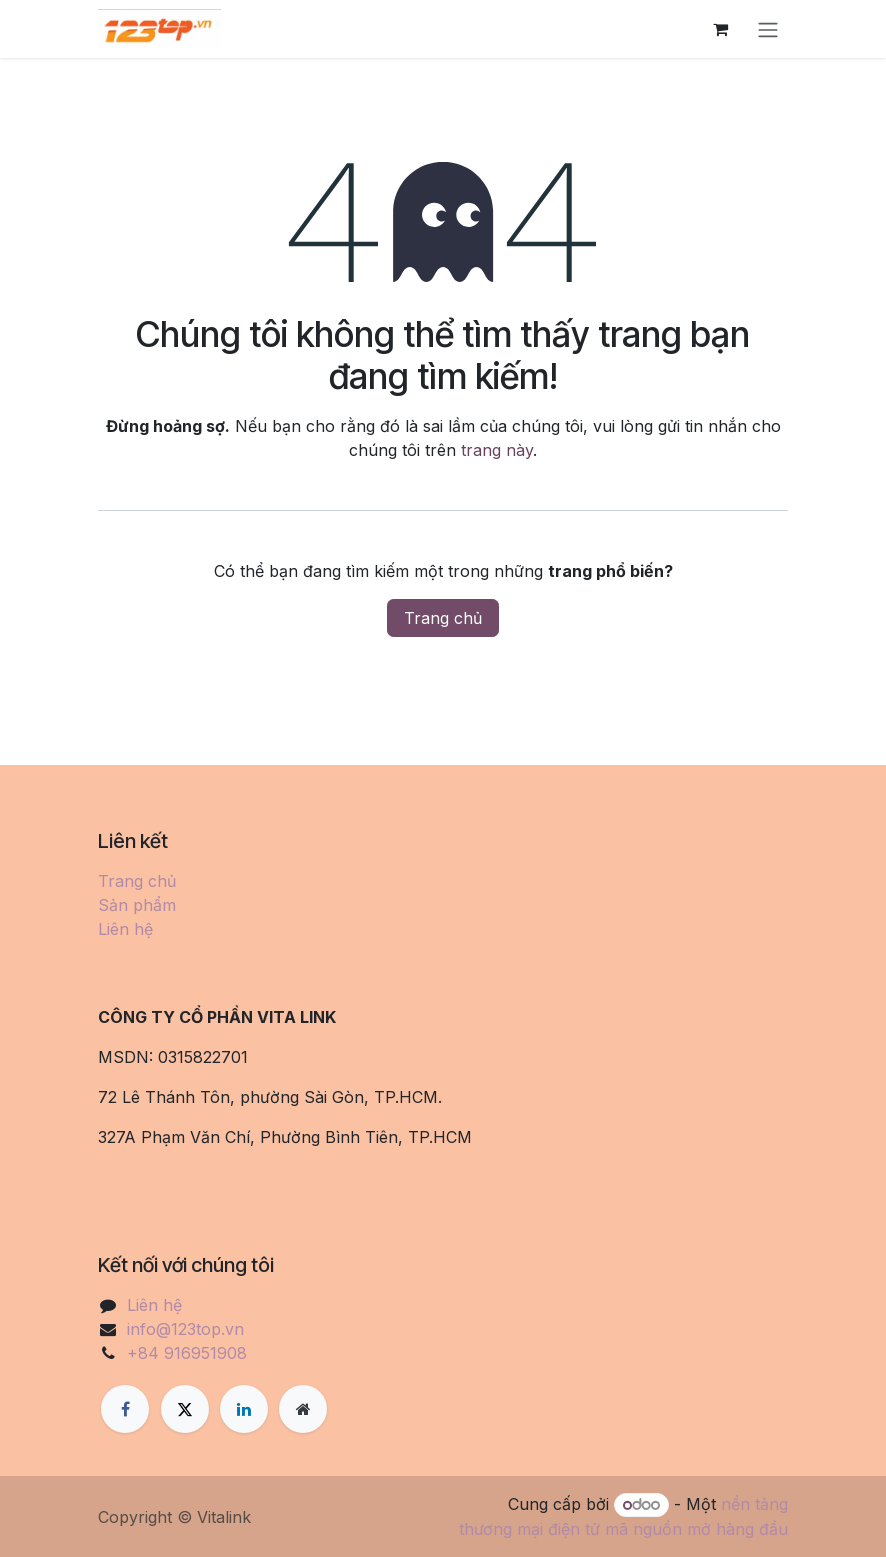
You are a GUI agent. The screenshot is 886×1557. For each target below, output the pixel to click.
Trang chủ (443, 618)
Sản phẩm (137, 905)
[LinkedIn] (244, 1409)
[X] (185, 1409)
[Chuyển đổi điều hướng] (768, 29)
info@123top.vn (185, 1329)
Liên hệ (125, 929)
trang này (497, 450)
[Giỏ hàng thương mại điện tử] (720, 29)
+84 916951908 (187, 1353)
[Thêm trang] (303, 1409)
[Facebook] (125, 1409)
